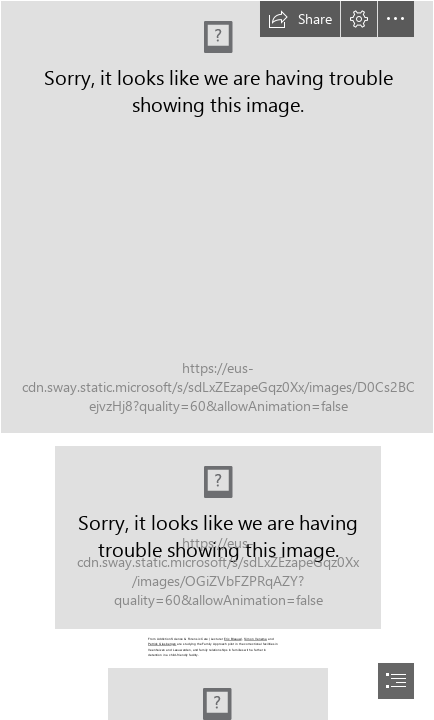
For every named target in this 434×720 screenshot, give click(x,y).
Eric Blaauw (232, 639)
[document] (217, 360)
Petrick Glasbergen (162, 644)
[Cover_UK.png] (217, 217)
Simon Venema (255, 639)
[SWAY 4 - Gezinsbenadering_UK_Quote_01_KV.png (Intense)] (217, 536)
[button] (300, 19)
